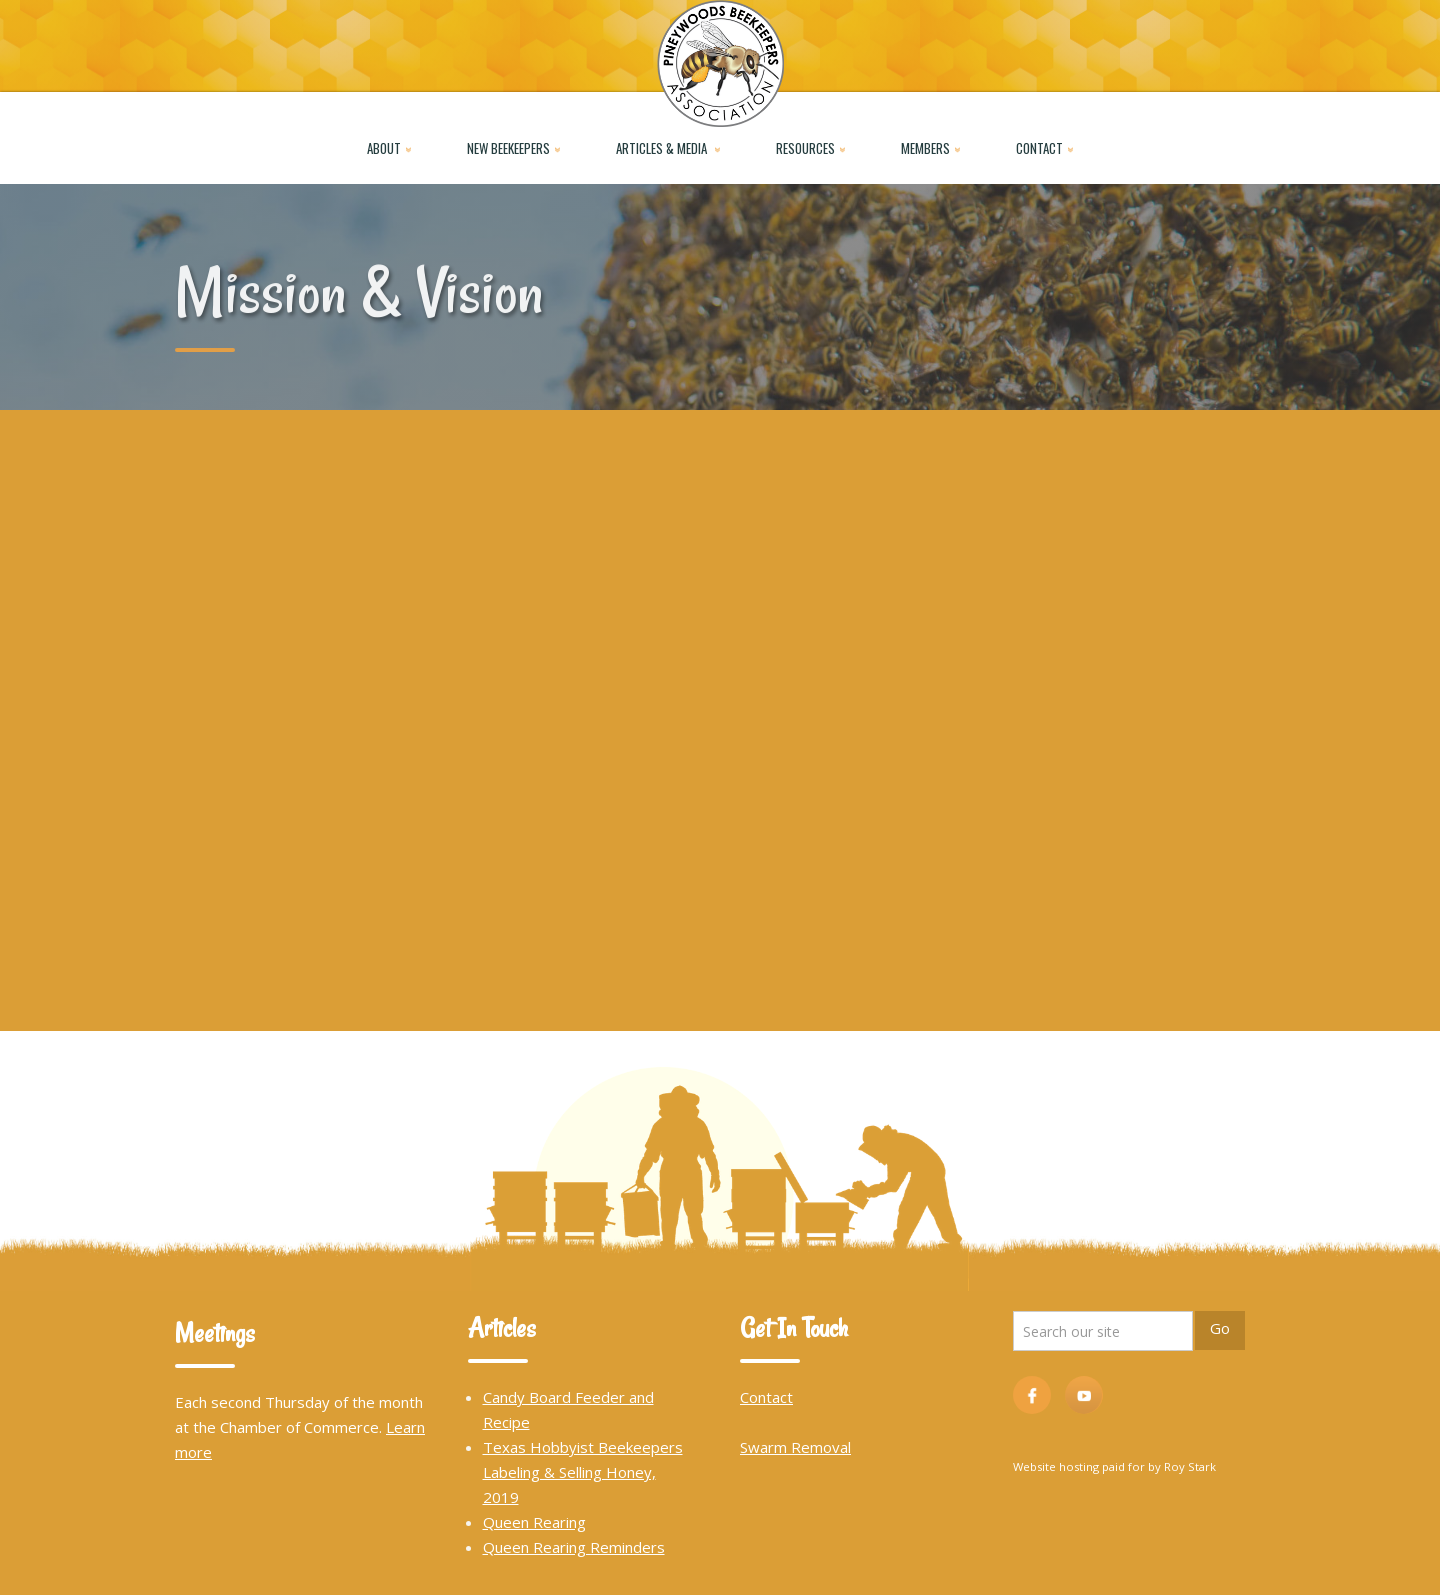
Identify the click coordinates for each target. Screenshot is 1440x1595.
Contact (766, 1397)
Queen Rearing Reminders (574, 1547)
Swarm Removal (795, 1447)
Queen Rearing (534, 1522)
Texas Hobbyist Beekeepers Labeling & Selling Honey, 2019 (583, 1472)
